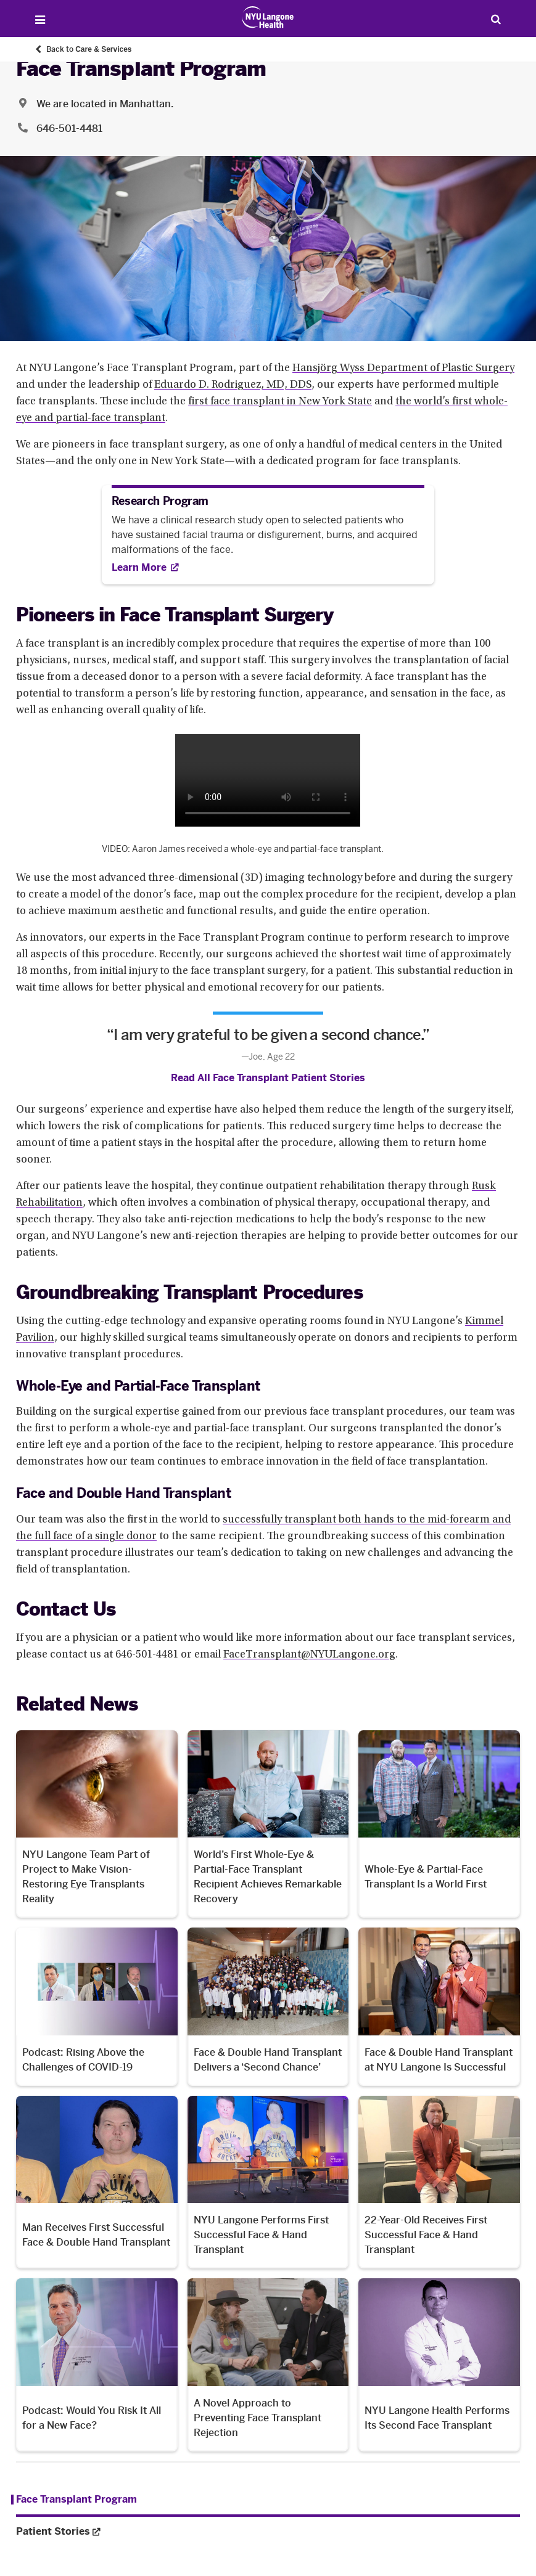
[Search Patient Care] (496, 19)
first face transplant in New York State (280, 401)
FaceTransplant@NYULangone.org (309, 1655)
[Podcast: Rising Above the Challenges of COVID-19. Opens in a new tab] (97, 2006)
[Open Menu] (39, 20)
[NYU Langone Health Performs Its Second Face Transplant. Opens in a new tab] (439, 2364)
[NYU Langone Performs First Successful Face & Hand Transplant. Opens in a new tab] (268, 2182)
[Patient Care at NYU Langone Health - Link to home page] (268, 17)
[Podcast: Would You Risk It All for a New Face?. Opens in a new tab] (97, 2364)
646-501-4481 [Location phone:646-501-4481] (69, 128)
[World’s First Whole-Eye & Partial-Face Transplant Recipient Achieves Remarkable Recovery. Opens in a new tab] (268, 1824)
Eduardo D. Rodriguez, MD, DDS (232, 385)
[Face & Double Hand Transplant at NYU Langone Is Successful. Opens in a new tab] (439, 2006)
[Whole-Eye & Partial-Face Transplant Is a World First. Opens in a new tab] (439, 1824)
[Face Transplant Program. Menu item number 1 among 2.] (74, 2499)
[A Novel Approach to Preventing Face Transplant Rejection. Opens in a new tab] (268, 2364)
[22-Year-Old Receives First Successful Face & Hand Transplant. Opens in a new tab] (439, 2182)
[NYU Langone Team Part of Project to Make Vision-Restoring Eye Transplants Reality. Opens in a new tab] (97, 1824)
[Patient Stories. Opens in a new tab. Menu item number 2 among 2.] (268, 2532)
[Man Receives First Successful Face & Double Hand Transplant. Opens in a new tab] (97, 2182)
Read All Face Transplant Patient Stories (268, 1078)
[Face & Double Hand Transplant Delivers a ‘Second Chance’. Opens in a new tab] (268, 2006)
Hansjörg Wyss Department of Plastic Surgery (403, 368)
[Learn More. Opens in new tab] (145, 567)
